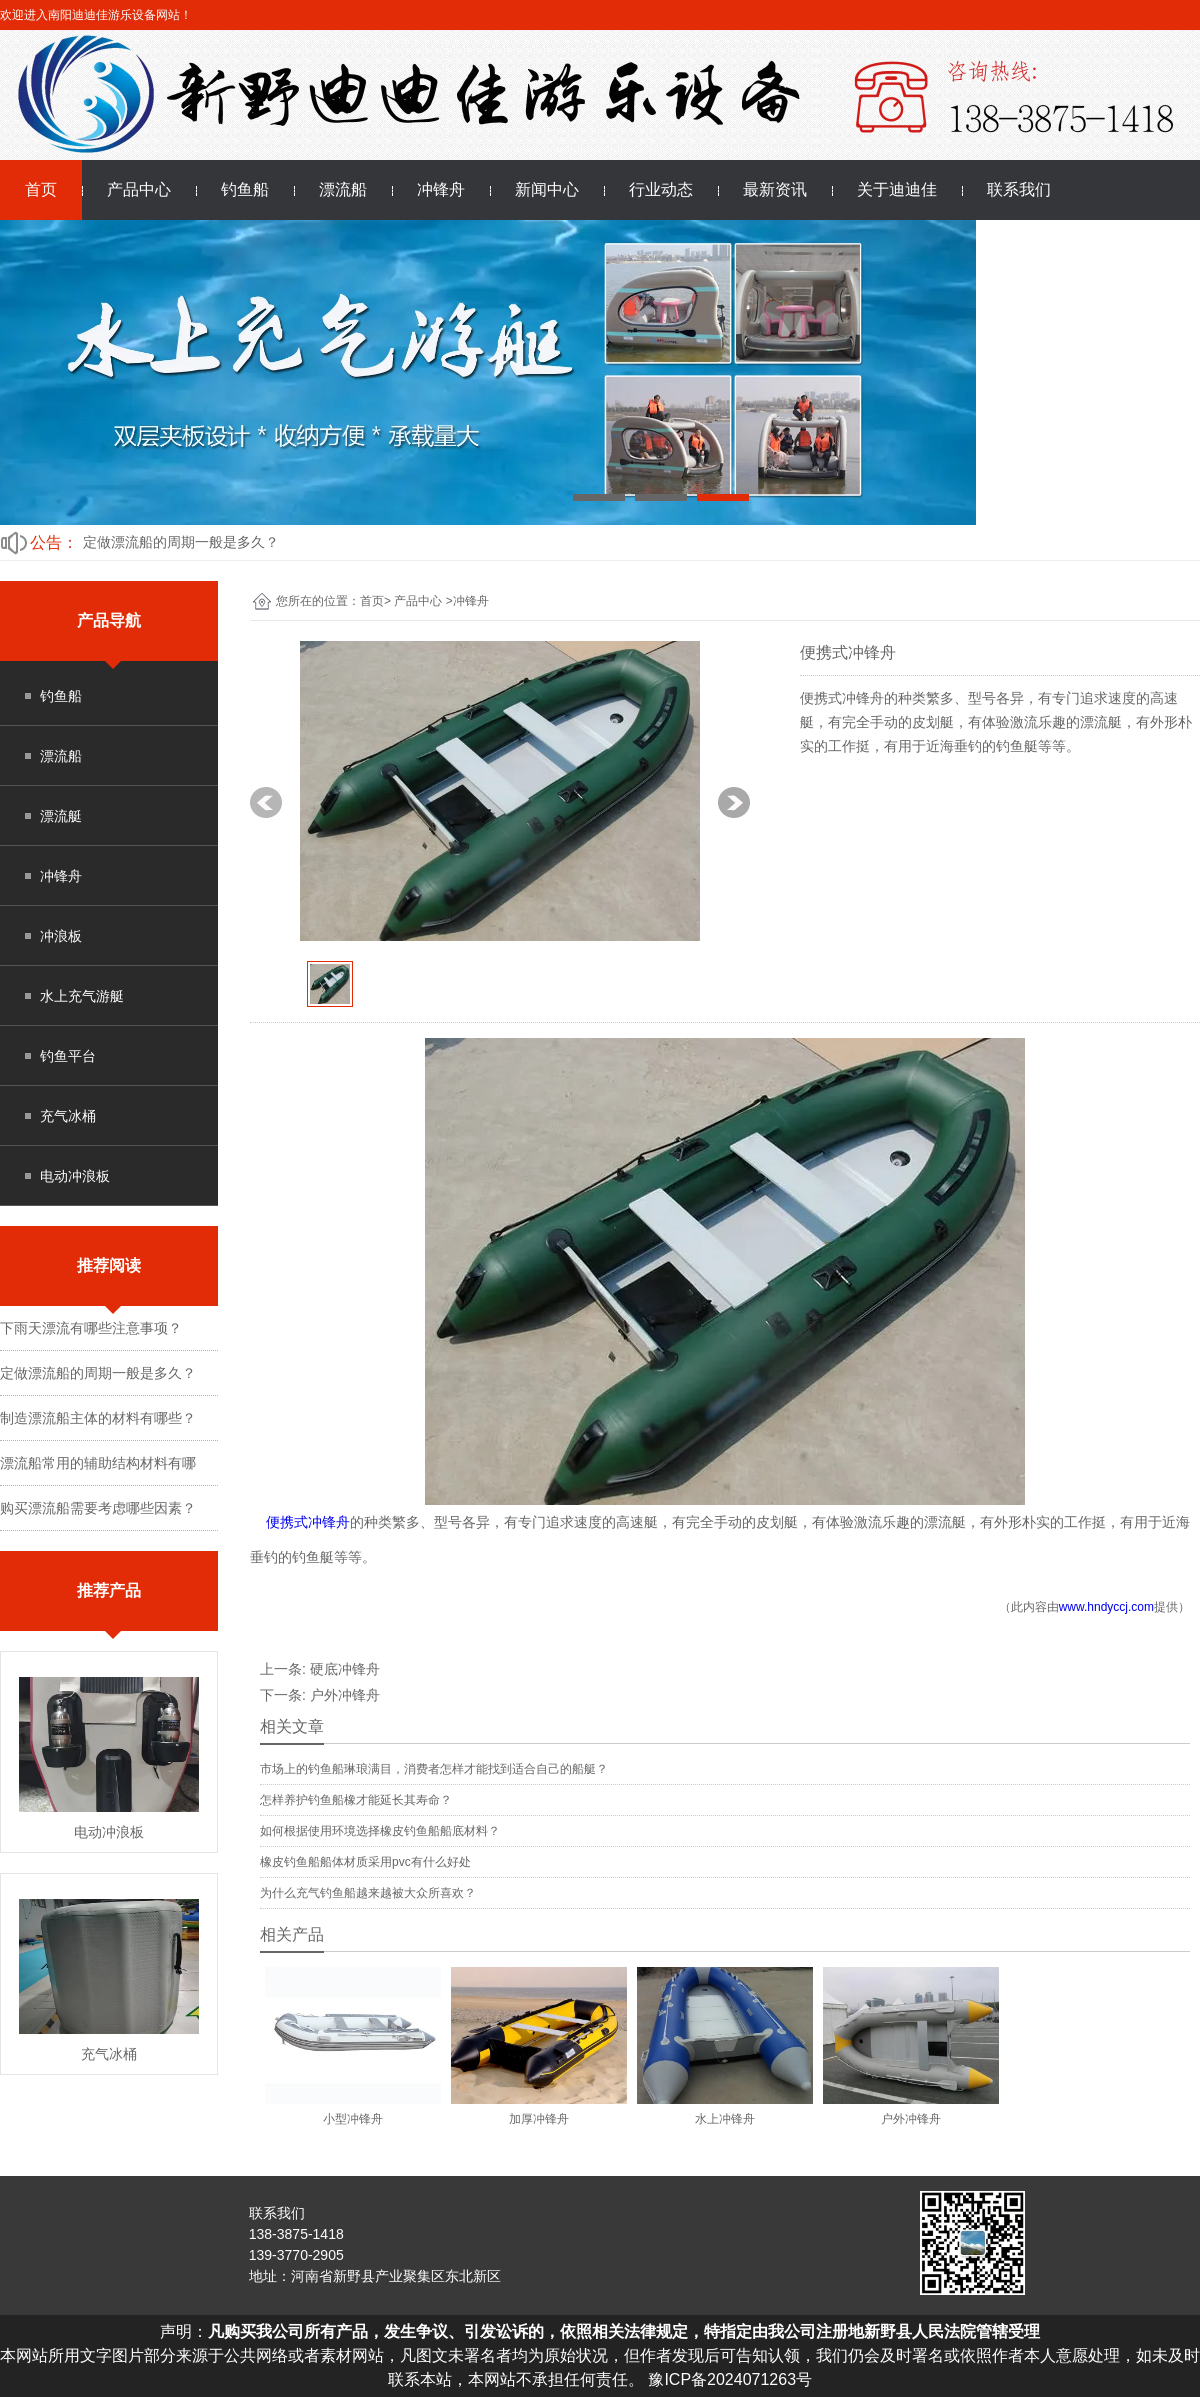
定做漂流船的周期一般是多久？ (181, 542)
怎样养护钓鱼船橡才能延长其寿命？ (356, 1800)
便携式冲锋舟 (308, 1522)
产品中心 (139, 189)
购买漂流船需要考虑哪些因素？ (98, 1508)
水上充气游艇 (82, 996)
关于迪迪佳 (897, 189)
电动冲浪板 (75, 1176)
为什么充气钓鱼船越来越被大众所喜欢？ (368, 1893)
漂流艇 (61, 816)
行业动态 (661, 189)
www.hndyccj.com (1106, 1607)
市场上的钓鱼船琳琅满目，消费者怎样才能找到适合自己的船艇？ (434, 1769)
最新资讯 (775, 189)
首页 (41, 189)
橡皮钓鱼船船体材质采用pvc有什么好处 (365, 1862)
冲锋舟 (441, 189)
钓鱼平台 (68, 1056)
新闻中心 (547, 189)
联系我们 (1019, 189)
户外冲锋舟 (345, 1695)
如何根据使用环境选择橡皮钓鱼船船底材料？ (380, 1831)
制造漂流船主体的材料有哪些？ (98, 1418)
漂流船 (343, 189)
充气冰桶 (68, 1116)
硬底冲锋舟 (345, 1669)
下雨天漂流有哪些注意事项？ (91, 1328)
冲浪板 (61, 936)
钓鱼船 (245, 189)
